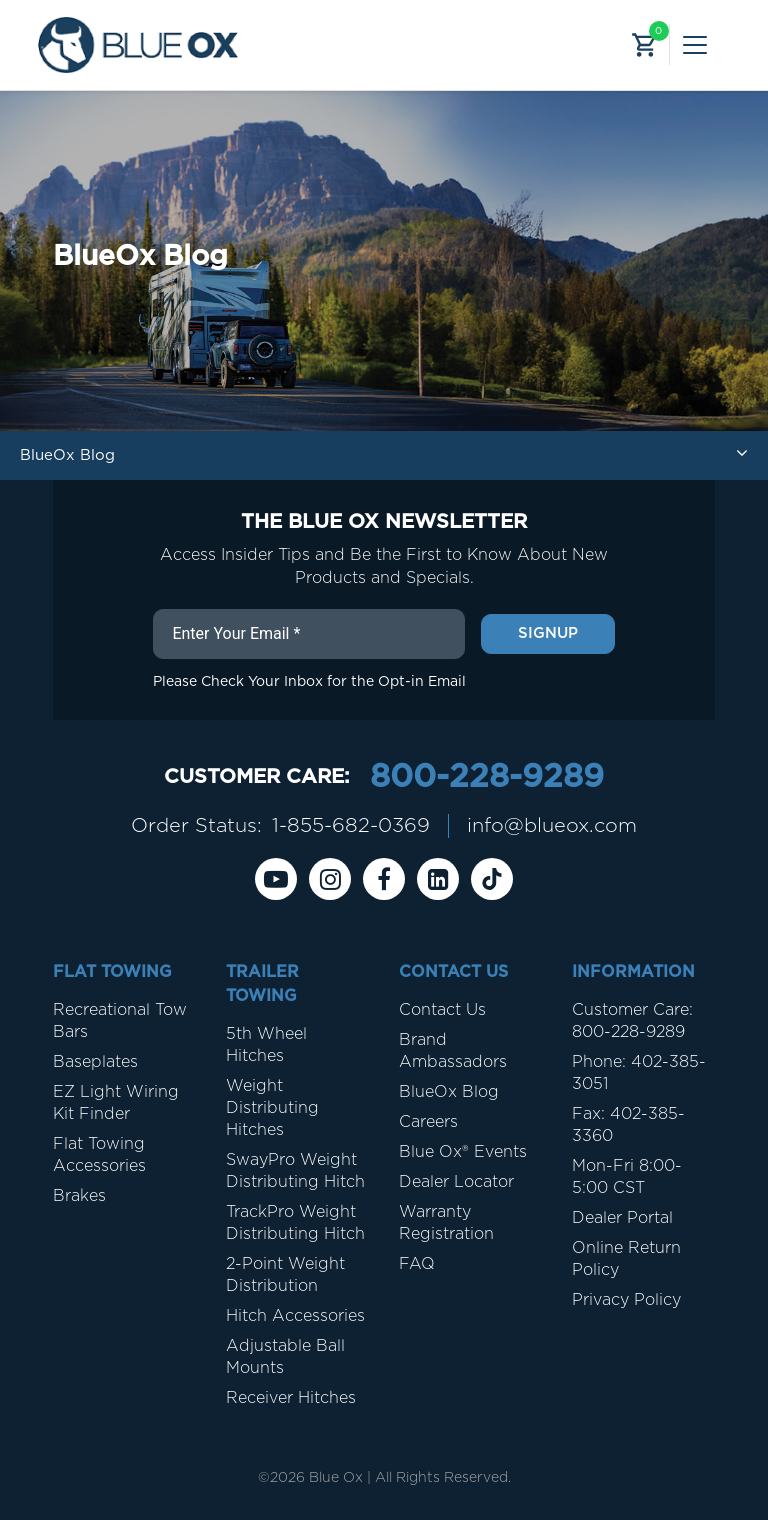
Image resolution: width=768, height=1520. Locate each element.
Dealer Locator (456, 1182)
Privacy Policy (626, 1300)
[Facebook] (384, 879)
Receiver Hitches (291, 1398)
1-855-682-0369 (351, 826)
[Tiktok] (492, 879)
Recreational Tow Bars (120, 1021)
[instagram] (330, 879)
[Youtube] (276, 879)
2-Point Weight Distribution (285, 1275)
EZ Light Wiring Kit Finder (116, 1103)
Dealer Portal (622, 1218)
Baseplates (95, 1062)
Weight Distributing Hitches (272, 1108)
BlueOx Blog (449, 1092)
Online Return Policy (626, 1259)
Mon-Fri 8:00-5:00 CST (627, 1177)
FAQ (417, 1264)
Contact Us (442, 1010)
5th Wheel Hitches (266, 1045)
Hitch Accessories (295, 1316)
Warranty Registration (446, 1223)
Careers (428, 1122)
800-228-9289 (487, 777)
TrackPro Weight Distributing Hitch (295, 1223)
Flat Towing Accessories (99, 1155)
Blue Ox (336, 1478)
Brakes (79, 1196)
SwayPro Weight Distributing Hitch (295, 1171)
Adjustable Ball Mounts (285, 1357)
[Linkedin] (438, 879)
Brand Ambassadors (453, 1051)
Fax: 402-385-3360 (628, 1125)
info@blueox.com (552, 826)
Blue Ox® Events (463, 1152)
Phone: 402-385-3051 (639, 1073)
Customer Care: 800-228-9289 (632, 1021)
